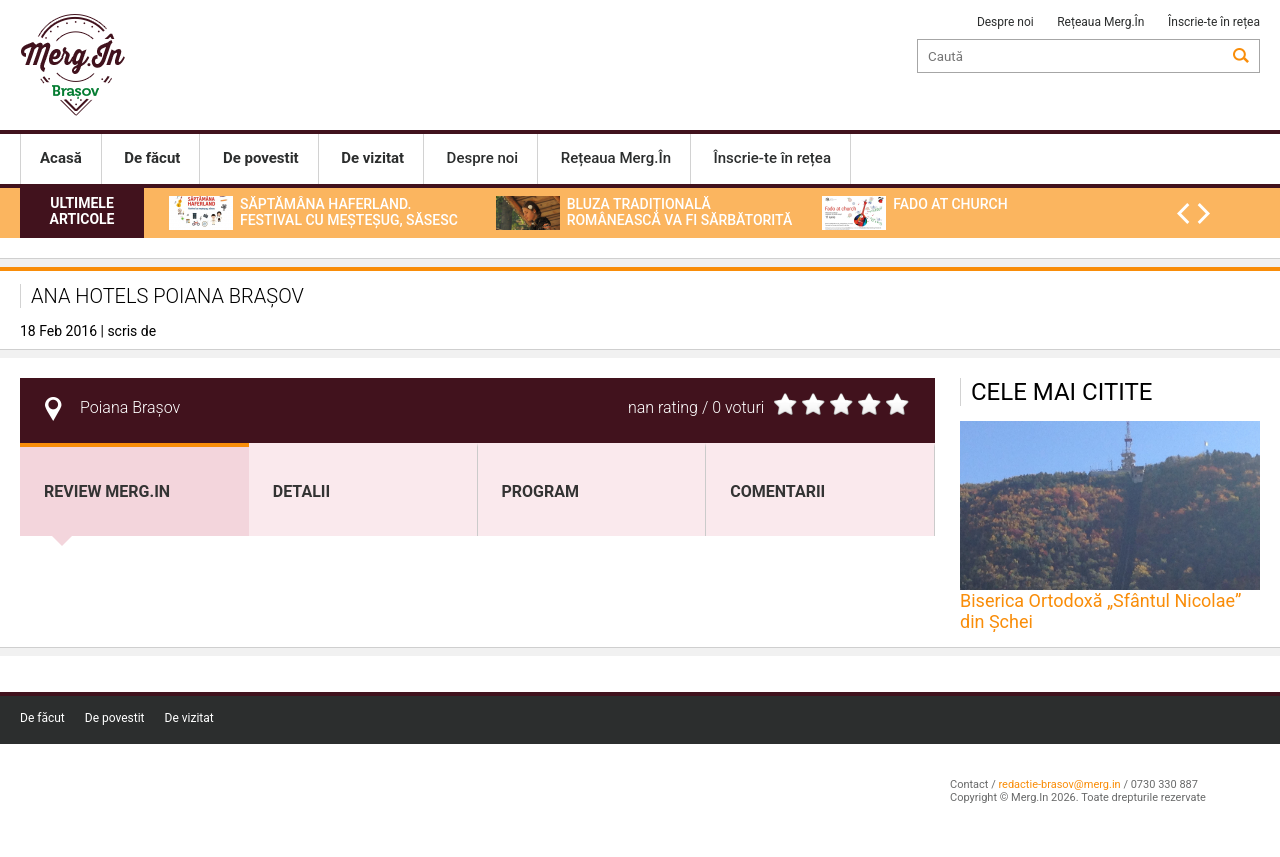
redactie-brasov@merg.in (1059, 784)
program (541, 491)
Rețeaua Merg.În (1100, 22)
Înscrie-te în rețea (1214, 22)
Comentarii (777, 491)
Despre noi (1005, 22)
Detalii (301, 491)
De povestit (115, 718)
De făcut (42, 718)
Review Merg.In (107, 491)
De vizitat (189, 718)
